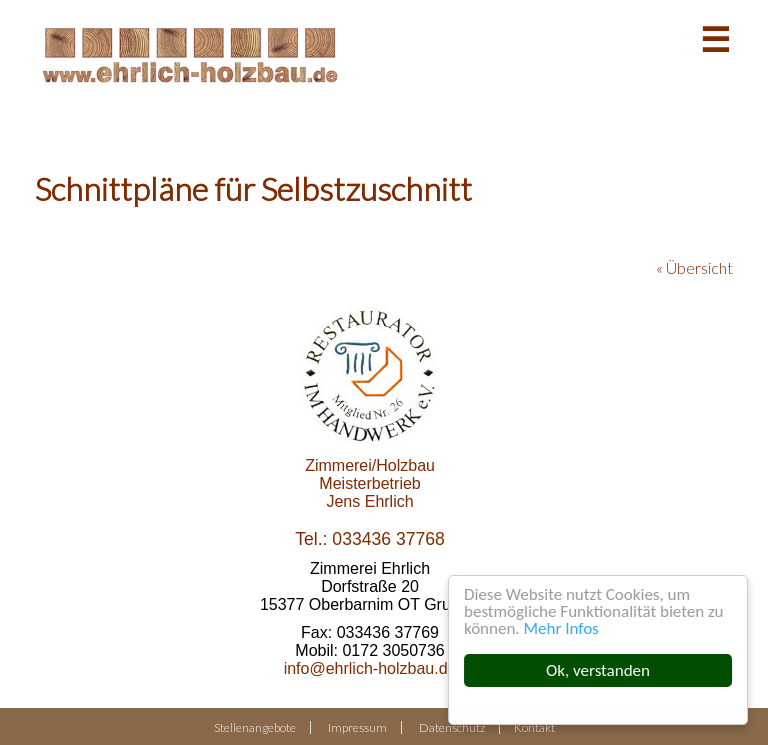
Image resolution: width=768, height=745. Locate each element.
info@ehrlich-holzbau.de (370, 668)
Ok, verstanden (598, 670)
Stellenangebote (255, 727)
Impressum (357, 727)
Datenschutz (452, 727)
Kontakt (534, 727)
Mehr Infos (561, 628)
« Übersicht (694, 267)
